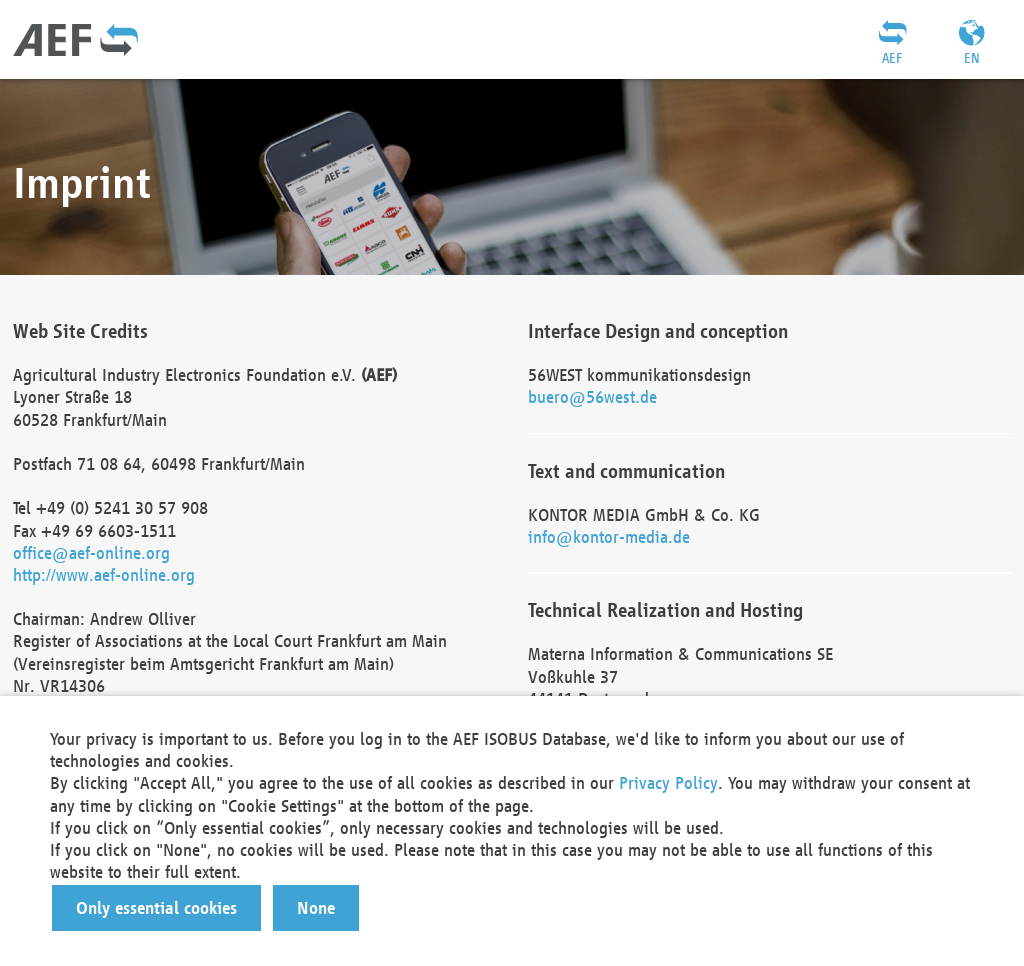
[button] (156, 908)
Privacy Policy (668, 782)
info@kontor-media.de (609, 536)
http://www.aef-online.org (104, 574)
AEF (892, 58)
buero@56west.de (592, 396)
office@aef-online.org (91, 552)
